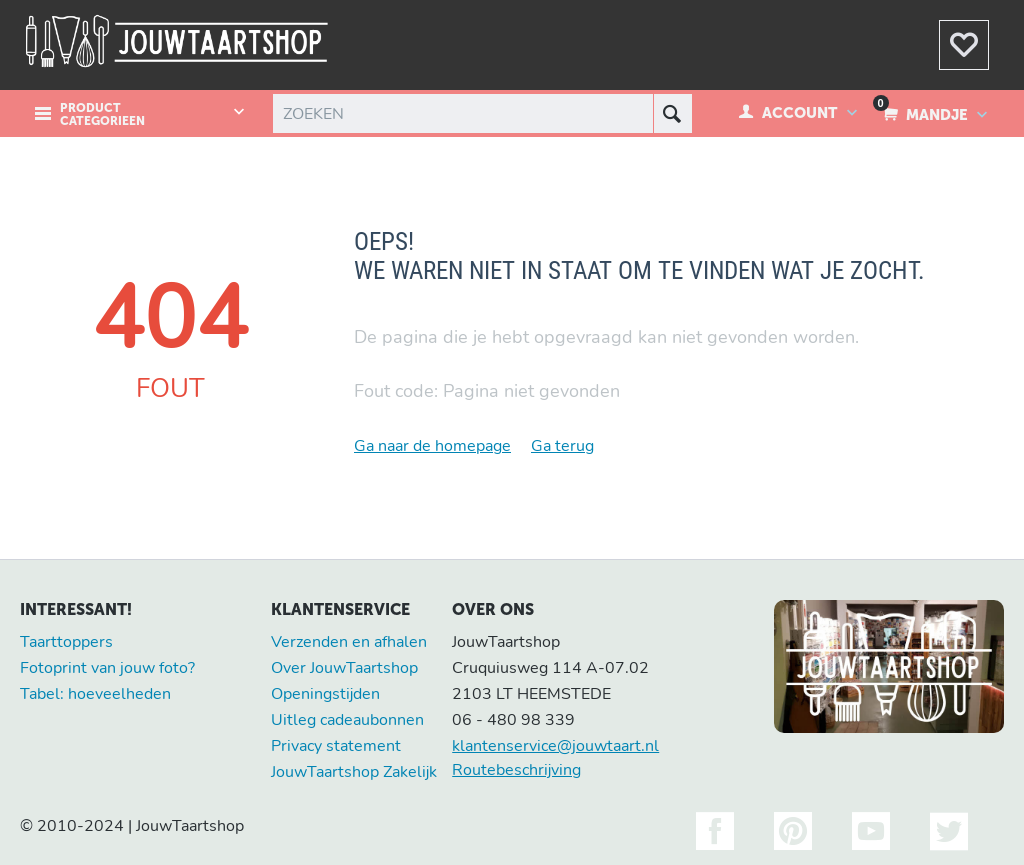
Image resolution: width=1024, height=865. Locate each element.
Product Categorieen (102, 115)
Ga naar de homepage (432, 446)
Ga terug (562, 446)
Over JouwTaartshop (344, 668)
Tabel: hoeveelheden (95, 694)
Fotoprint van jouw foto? (107, 668)
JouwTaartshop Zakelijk (354, 772)
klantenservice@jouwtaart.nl (555, 746)
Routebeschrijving (516, 770)
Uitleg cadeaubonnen (347, 720)
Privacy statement (336, 746)
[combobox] (480, 113)
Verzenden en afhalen (349, 642)
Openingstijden (325, 694)
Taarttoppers (66, 642)
